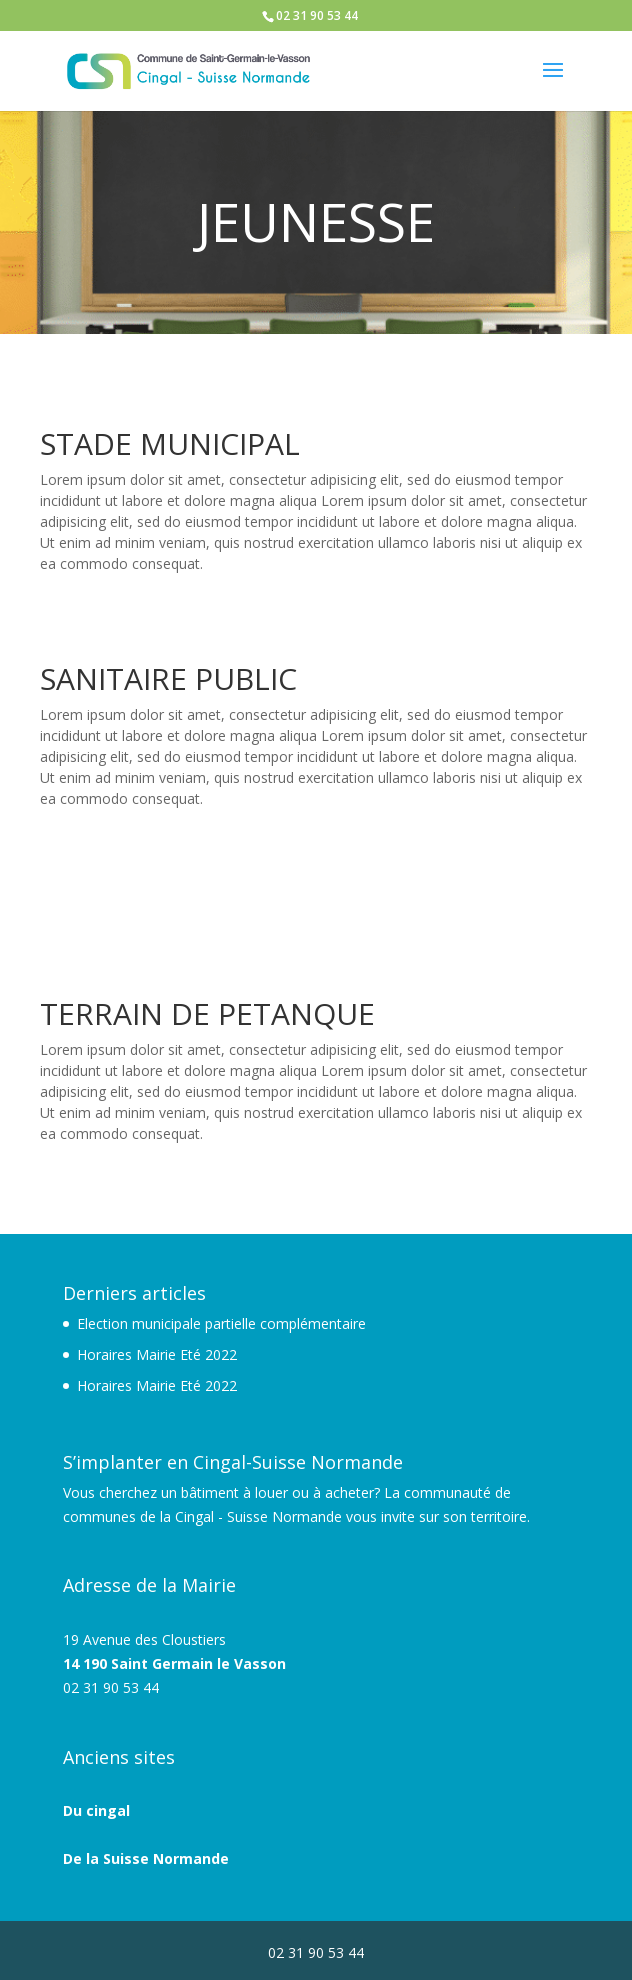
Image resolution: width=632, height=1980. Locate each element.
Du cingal (96, 1810)
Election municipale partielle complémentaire (221, 1323)
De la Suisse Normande (146, 1858)
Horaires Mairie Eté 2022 (157, 1354)
